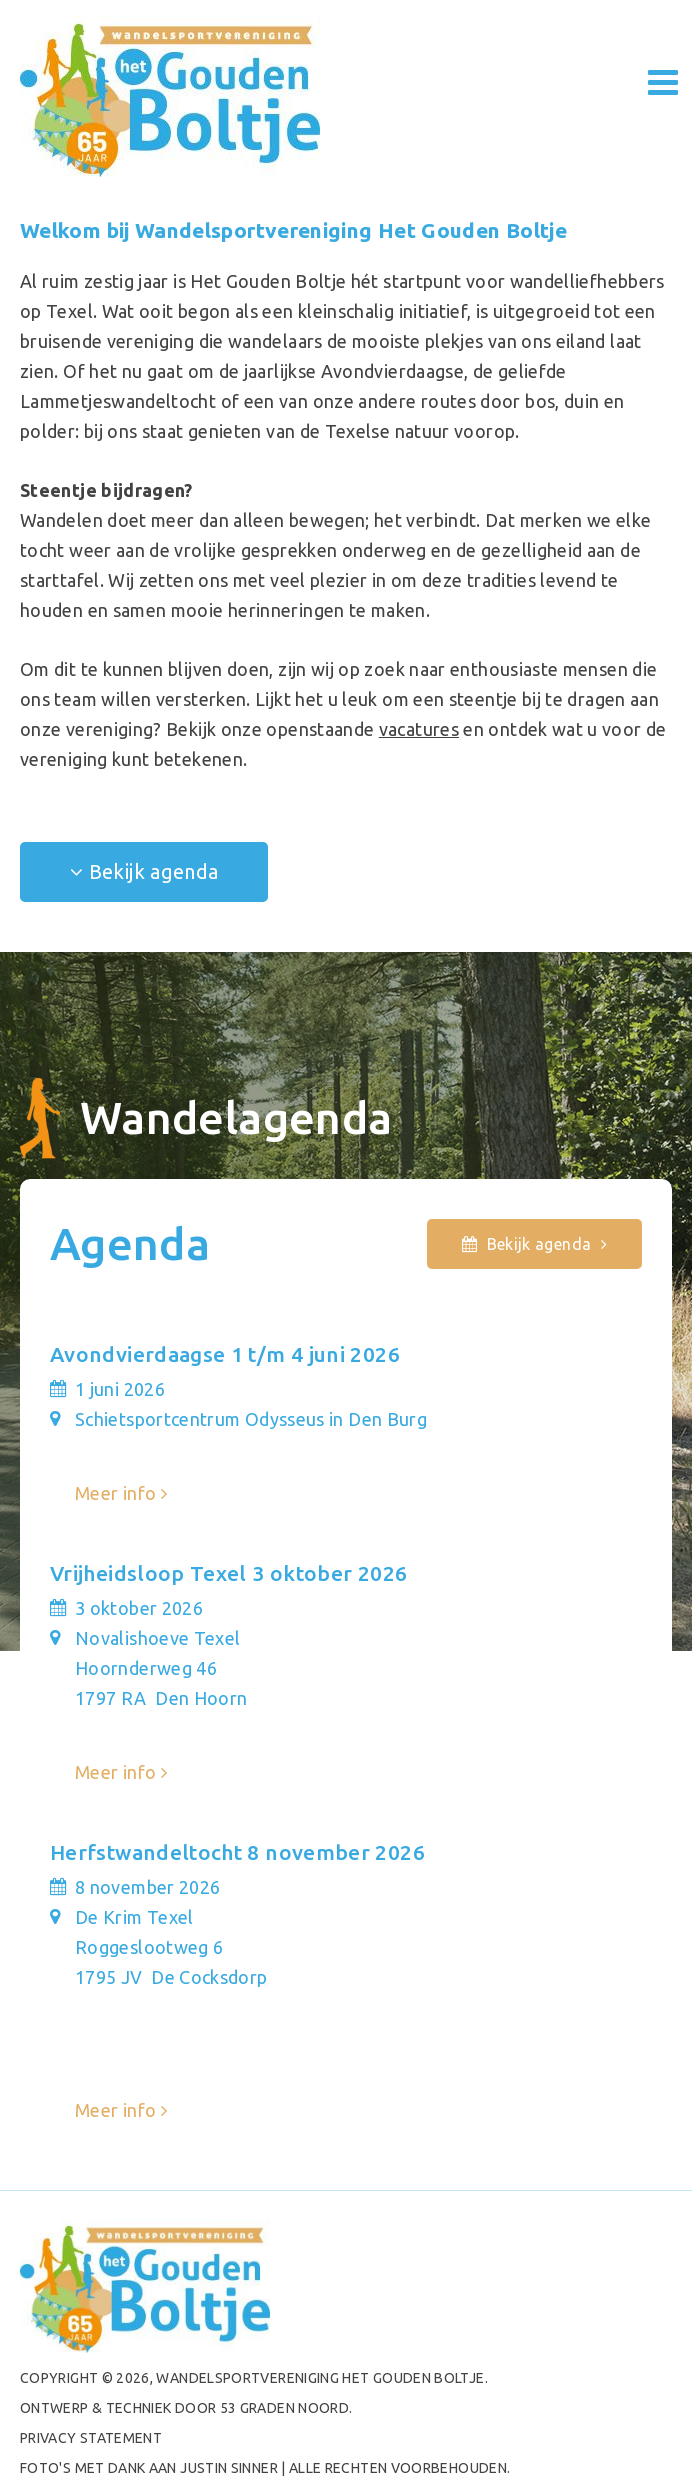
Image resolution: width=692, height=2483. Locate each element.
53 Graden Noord (284, 2408)
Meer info (115, 1493)
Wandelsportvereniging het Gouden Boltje (320, 2378)
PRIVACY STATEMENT (91, 2438)
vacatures (419, 729)
